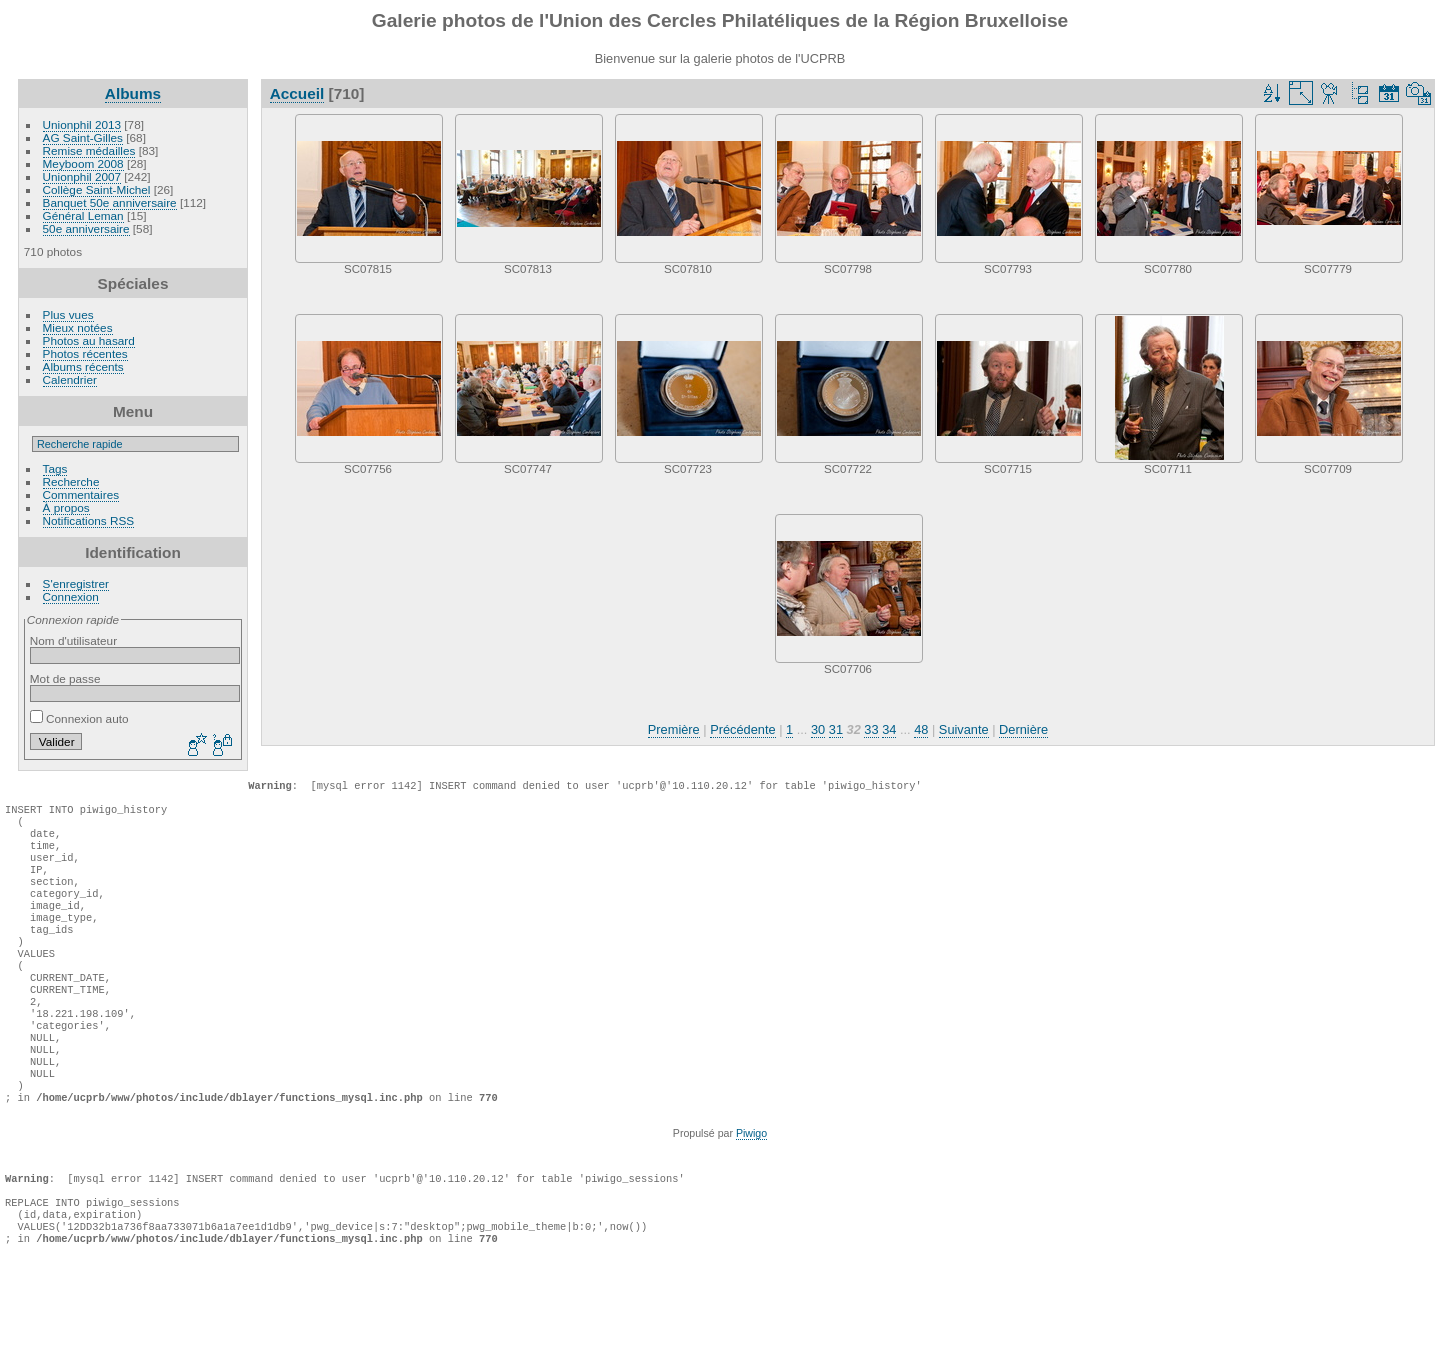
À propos (66, 507)
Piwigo (751, 1193)
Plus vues (68, 314)
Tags (55, 468)
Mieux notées (78, 327)
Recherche (71, 481)
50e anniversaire (86, 228)
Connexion (71, 596)
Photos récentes (85, 353)
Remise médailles (89, 150)
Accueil (297, 93)
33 (871, 729)
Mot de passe (65, 678)
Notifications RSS (89, 520)
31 (836, 729)
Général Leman (83, 215)
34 (889, 729)
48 (921, 729)
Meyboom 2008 (83, 163)
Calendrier (70, 379)
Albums (133, 93)
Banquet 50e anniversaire (110, 202)
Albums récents (83, 366)
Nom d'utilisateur (73, 640)
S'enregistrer (76, 583)
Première (674, 729)
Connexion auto (79, 718)
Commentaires (81, 494)
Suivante (964, 729)
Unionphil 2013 (82, 124)
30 (818, 729)
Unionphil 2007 (82, 176)
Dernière (1023, 729)
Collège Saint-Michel (97, 189)
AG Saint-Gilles (83, 137)
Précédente (742, 729)
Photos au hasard (89, 340)
